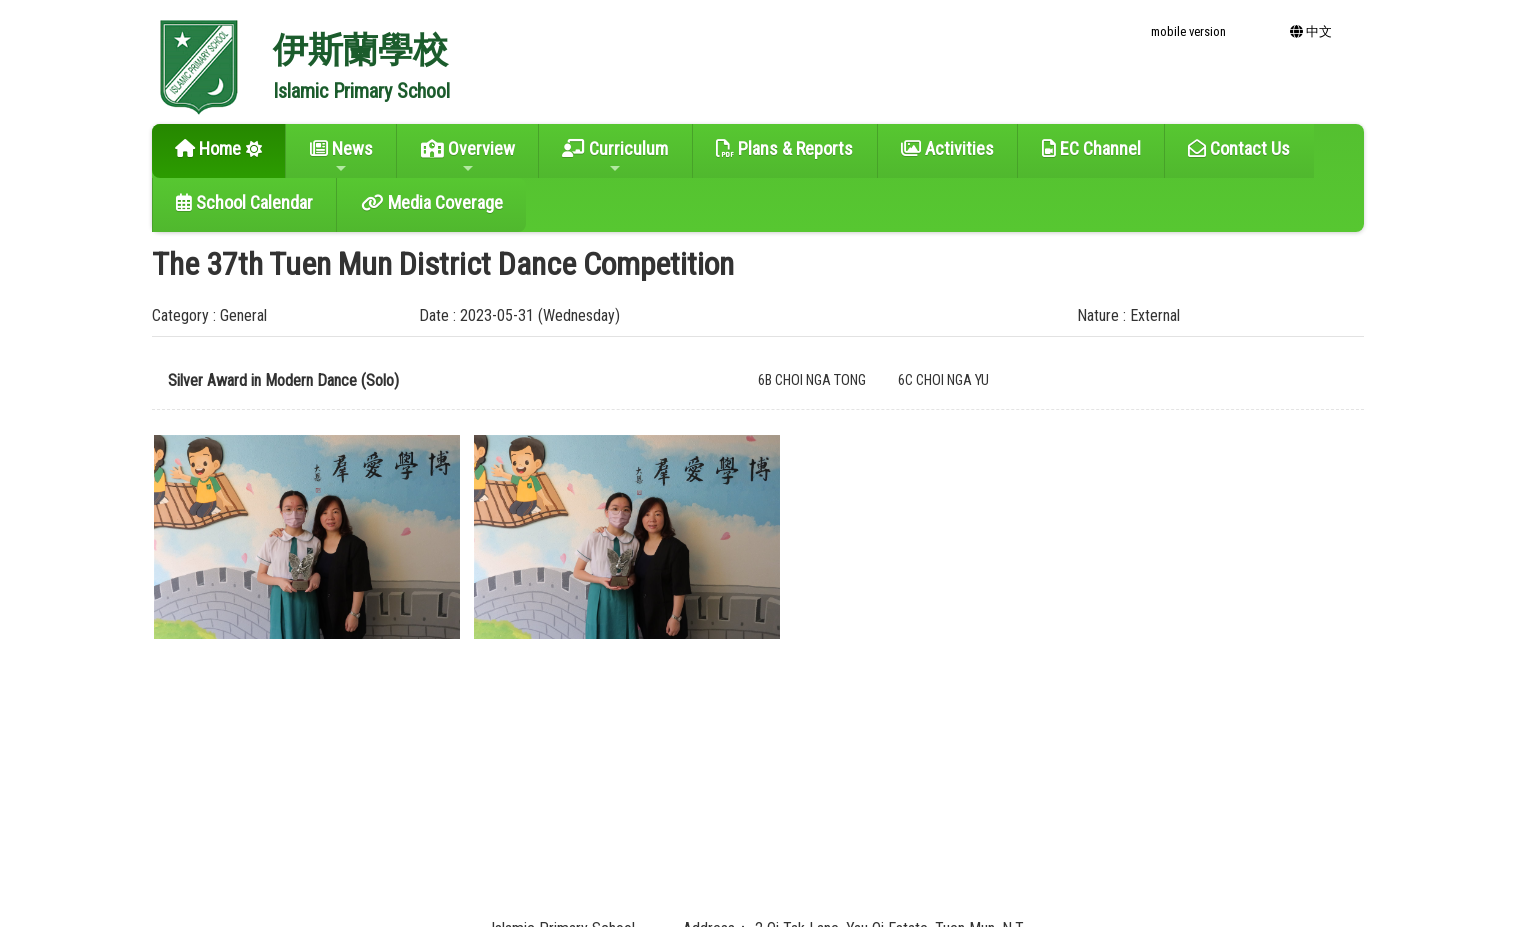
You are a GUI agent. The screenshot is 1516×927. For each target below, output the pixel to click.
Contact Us (1239, 148)
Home (208, 148)
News (341, 157)
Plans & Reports (784, 148)
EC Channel (1091, 148)
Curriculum (615, 157)
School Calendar (244, 202)
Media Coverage (432, 202)
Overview (468, 157)
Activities (947, 148)
